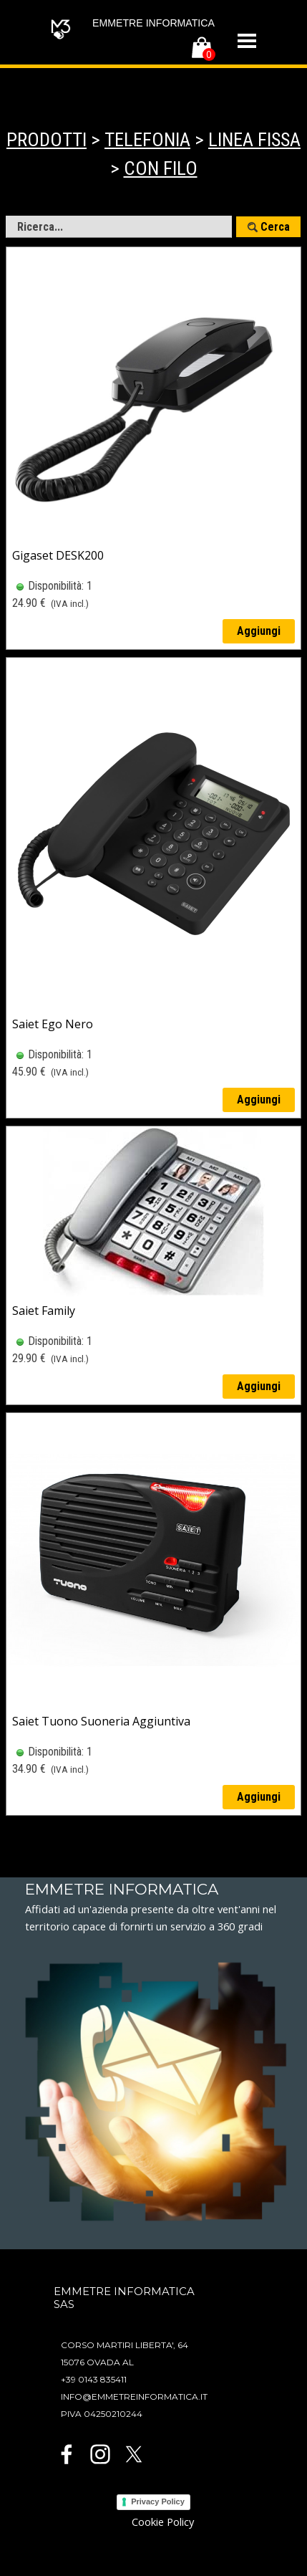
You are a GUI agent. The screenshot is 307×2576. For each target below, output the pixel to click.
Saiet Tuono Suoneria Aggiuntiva (101, 1721)
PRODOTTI (46, 139)
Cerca (275, 227)
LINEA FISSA (254, 139)
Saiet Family (43, 1310)
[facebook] (66, 2454)
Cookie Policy (163, 2521)
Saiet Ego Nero (52, 1024)
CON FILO (161, 168)
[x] (133, 2454)
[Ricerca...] (119, 227)
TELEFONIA (147, 139)
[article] (153, 448)
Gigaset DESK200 (58, 555)
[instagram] (100, 2454)
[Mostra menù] (247, 41)
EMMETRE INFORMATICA (153, 23)
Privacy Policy (158, 2501)
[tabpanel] (153, 154)
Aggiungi (259, 631)
